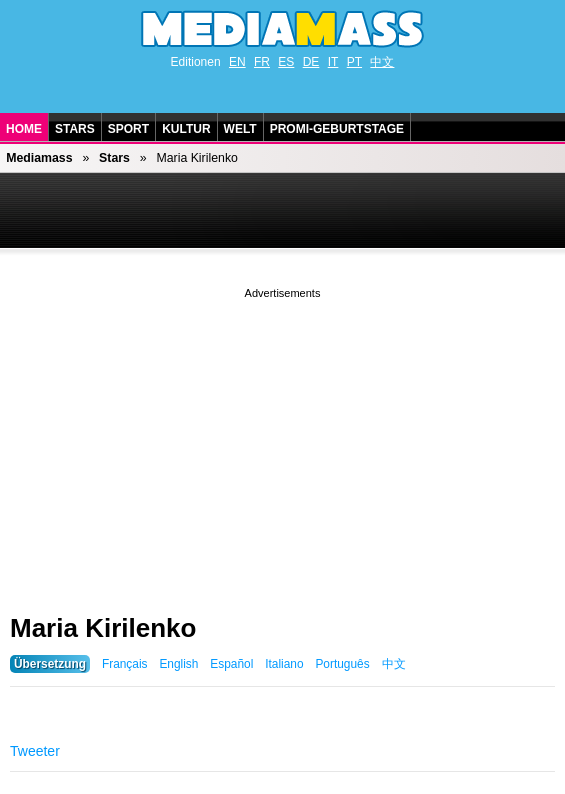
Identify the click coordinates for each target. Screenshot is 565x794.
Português (342, 664)
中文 (382, 62)
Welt (240, 129)
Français (125, 664)
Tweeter (35, 751)
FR (262, 62)
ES (286, 62)
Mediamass (39, 158)
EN (237, 62)
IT (333, 62)
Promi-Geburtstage (337, 129)
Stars (75, 129)
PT (354, 62)
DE (311, 62)
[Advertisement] (282, 443)
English (178, 664)
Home (24, 129)
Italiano (284, 664)
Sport (128, 129)
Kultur (186, 129)
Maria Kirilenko (103, 628)
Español (231, 664)
